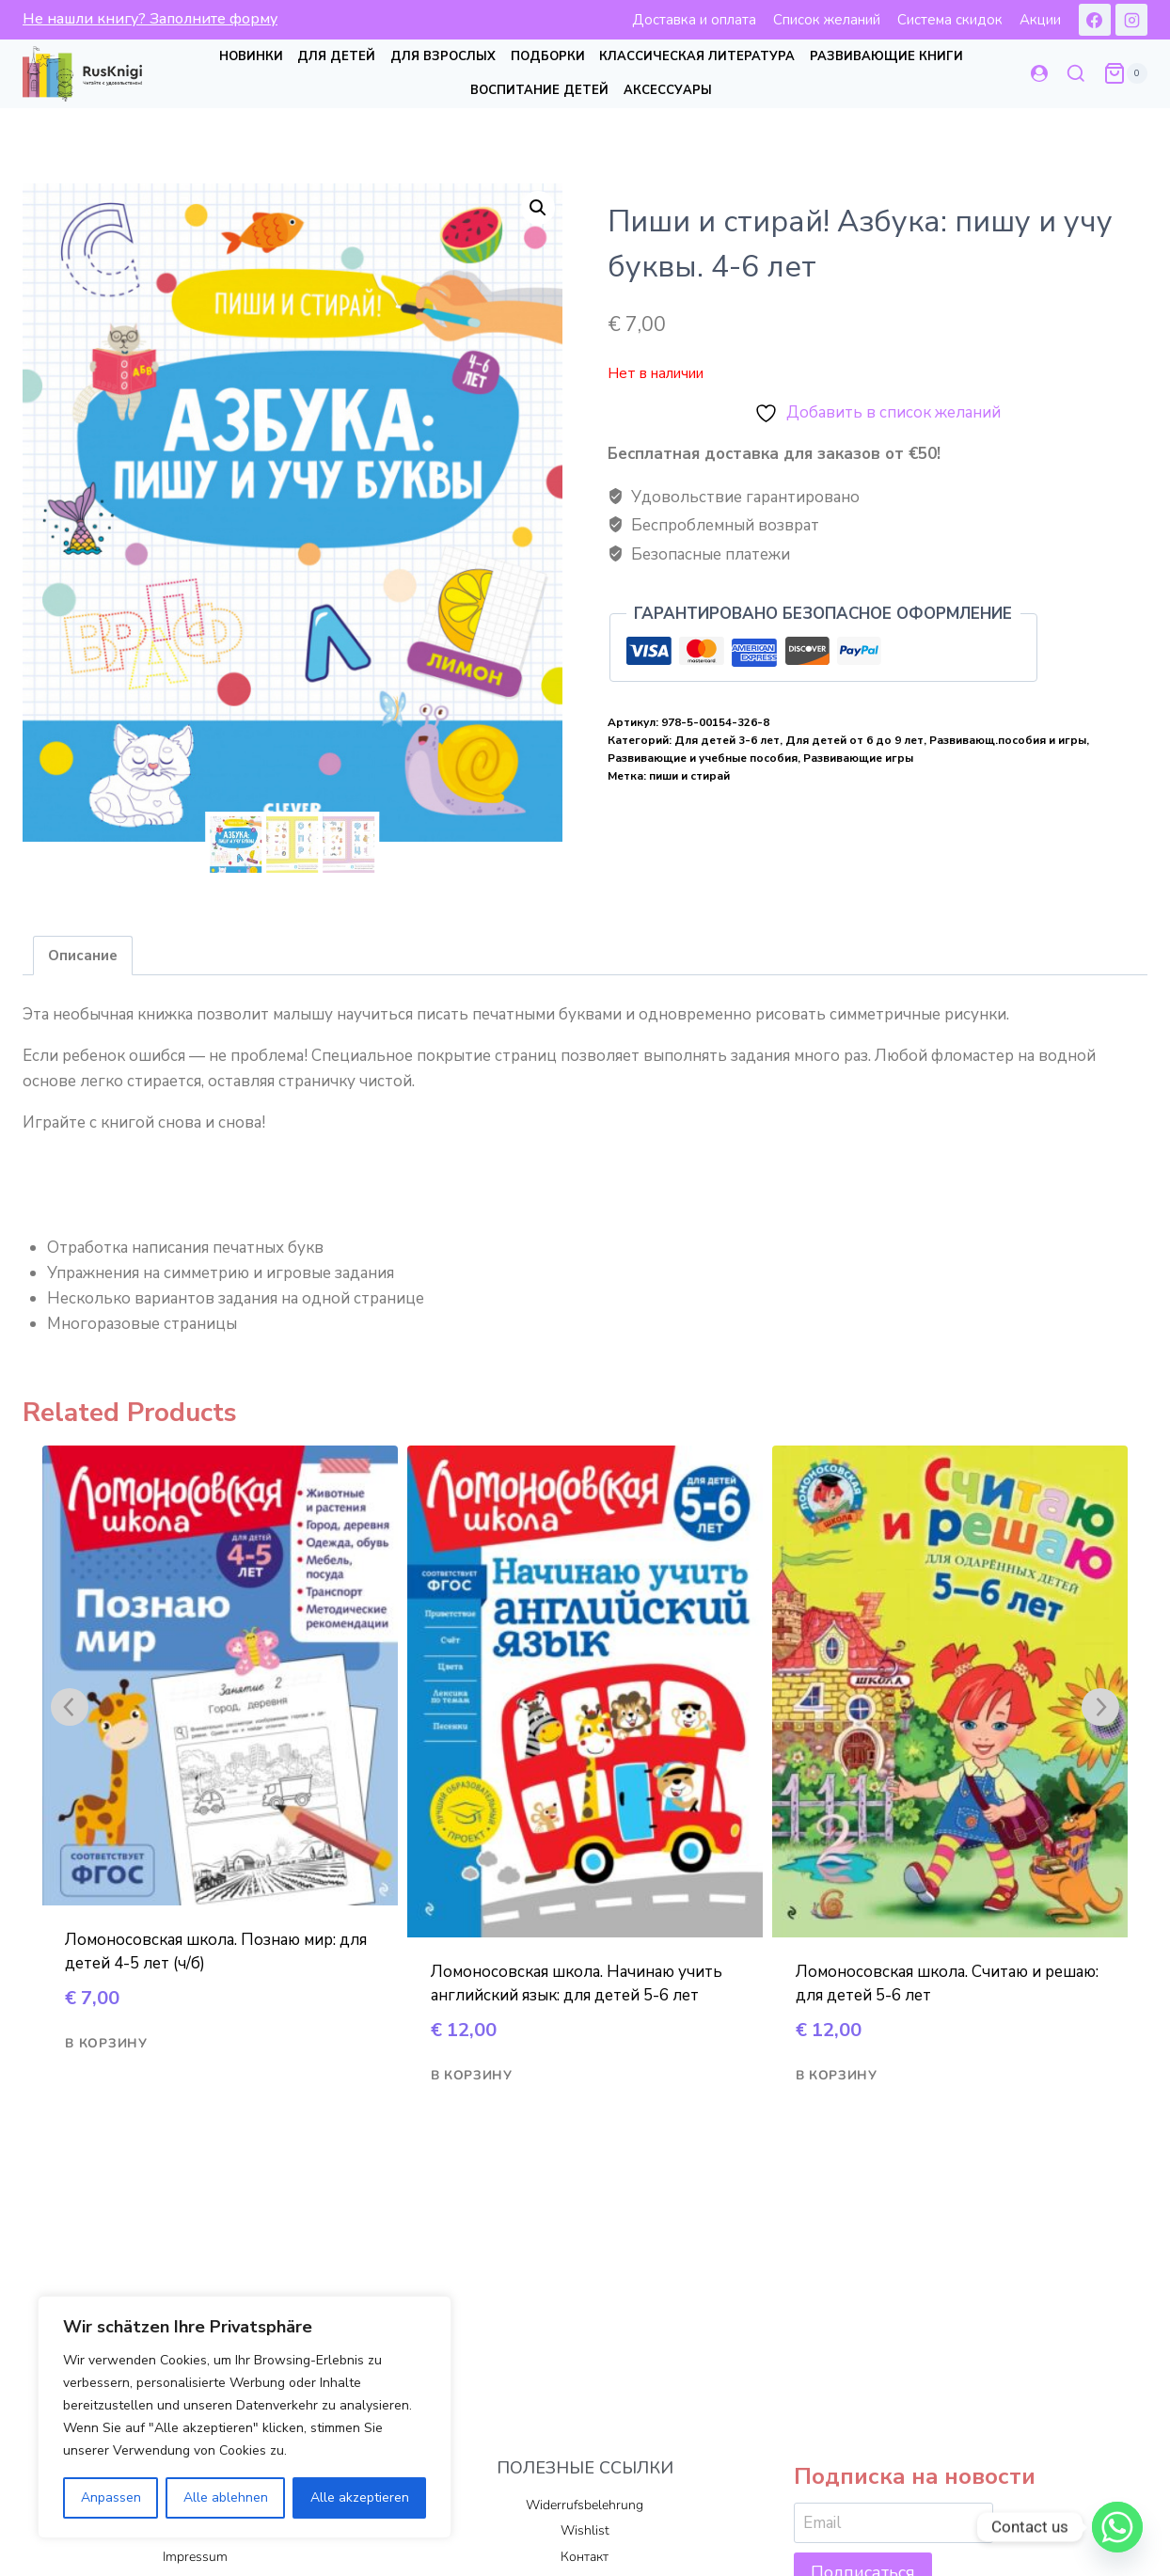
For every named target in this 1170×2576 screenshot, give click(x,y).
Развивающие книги (886, 56)
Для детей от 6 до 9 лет (854, 740)
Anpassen (111, 2497)
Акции (1040, 19)
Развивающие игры (858, 758)
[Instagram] (1131, 20)
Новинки (251, 56)
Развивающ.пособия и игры (1007, 740)
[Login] (1039, 74)
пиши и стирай (689, 775)
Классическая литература (697, 56)
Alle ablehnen (225, 2497)
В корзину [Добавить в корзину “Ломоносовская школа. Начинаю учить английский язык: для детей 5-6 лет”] (472, 2076)
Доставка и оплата (694, 19)
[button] (538, 208)
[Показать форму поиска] (1076, 74)
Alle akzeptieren (359, 2497)
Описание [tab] (83, 956)
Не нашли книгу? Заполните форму (150, 18)
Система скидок (950, 19)
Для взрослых (443, 56)
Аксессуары (668, 90)
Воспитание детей (539, 90)
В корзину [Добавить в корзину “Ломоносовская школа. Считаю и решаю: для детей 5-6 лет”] (837, 2076)
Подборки (548, 56)
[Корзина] (1125, 73)
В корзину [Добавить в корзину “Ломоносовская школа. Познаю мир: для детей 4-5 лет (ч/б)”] (106, 2044)
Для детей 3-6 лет (727, 740)
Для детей (336, 56)
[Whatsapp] (1117, 2527)
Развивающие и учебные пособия (703, 758)
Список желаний (826, 19)
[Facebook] (1095, 20)
